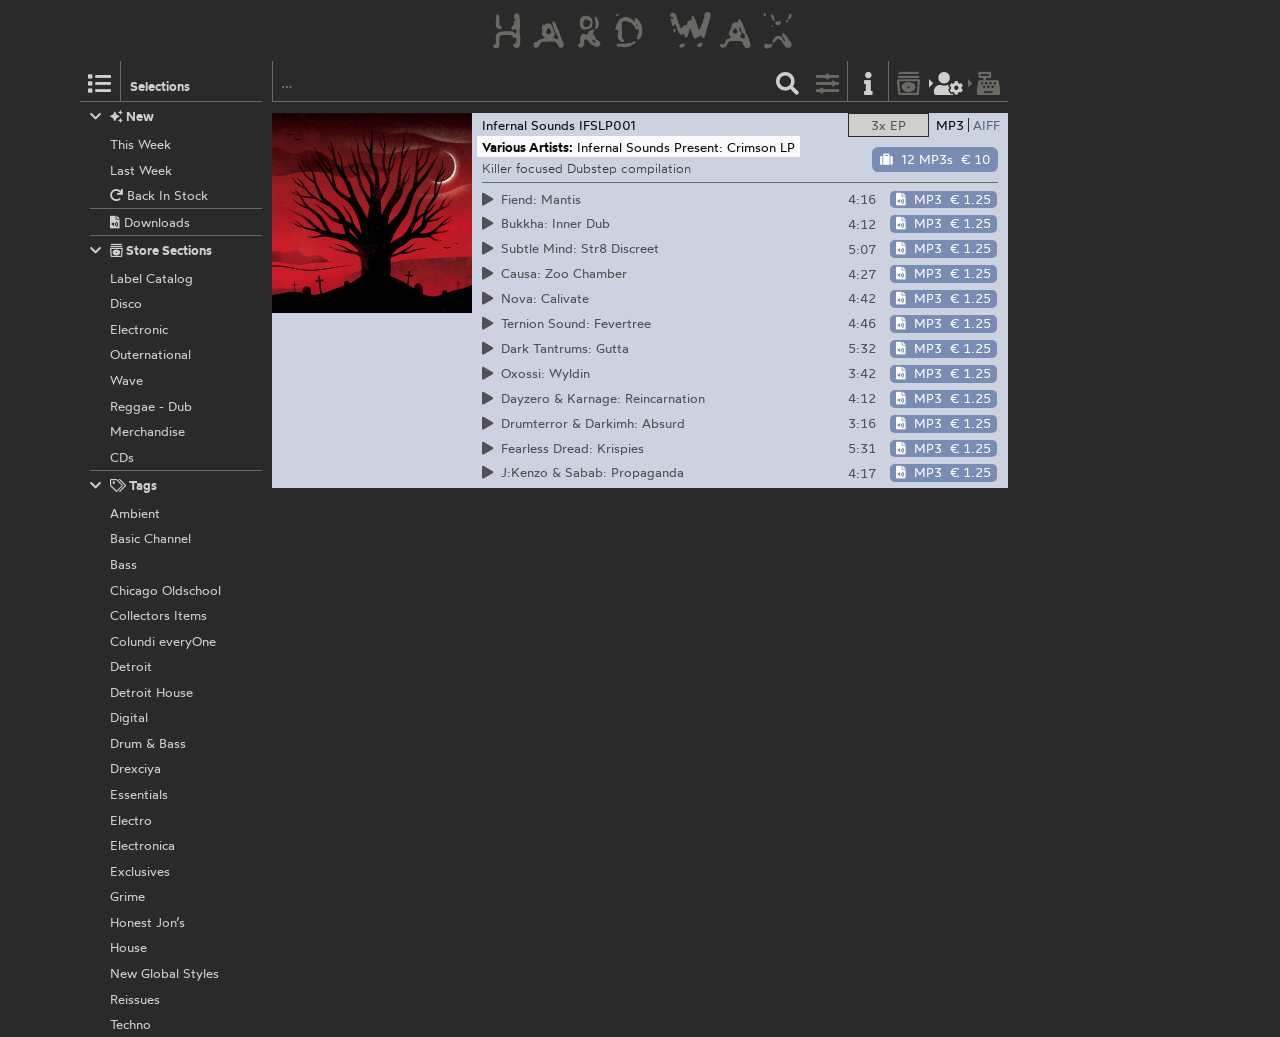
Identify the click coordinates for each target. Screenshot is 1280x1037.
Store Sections (151, 250)
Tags (124, 485)
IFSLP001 (607, 125)
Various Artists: (527, 147)
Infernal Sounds (528, 125)
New (122, 116)
